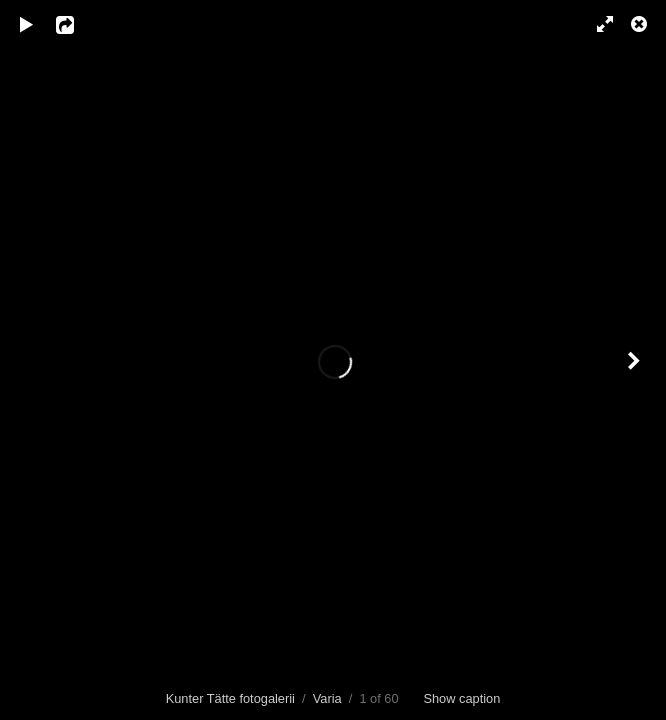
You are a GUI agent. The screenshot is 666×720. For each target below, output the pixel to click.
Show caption (461, 698)
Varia (327, 698)
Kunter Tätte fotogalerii (230, 698)
